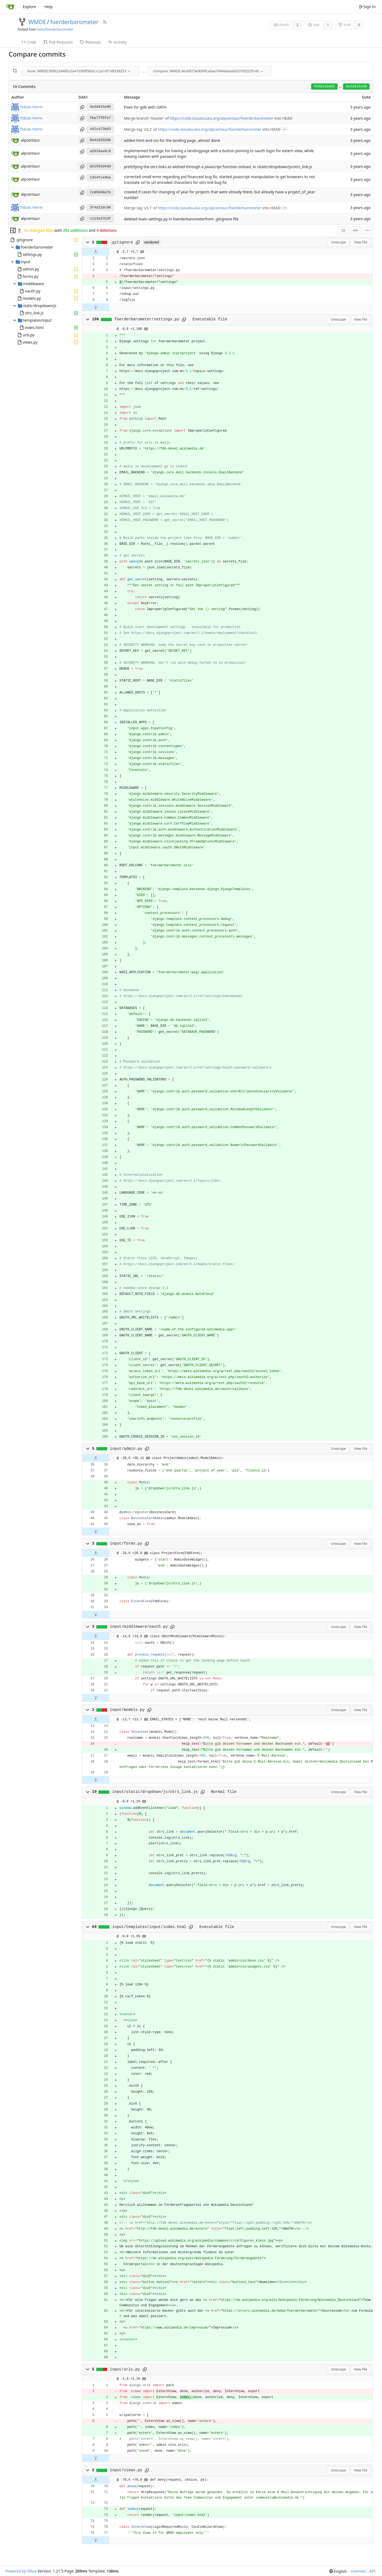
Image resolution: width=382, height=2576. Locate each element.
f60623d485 (324, 86)
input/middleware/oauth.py (139, 1626)
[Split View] (355, 230)
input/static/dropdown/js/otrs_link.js (155, 1792)
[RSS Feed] (104, 21)
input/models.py (127, 1710)
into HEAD (282, 118)
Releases (90, 42)
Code (28, 42)
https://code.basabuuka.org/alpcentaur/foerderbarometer (222, 118)
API (372, 2571)
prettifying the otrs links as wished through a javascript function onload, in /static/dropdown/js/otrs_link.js (218, 166)
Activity (117, 42)
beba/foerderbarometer (55, 29)
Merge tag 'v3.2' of (141, 129)
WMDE (37, 22)
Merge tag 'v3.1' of (141, 207)
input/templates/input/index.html (149, 1927)
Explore (29, 6)
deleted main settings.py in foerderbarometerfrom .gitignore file (181, 219)
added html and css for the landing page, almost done (172, 140)
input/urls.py (125, 2369)
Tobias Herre (31, 106)
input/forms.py (126, 1543)
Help (48, 6)
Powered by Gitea (21, 2571)
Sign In (367, 6)
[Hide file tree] (13, 230)
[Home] (10, 7)
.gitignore (121, 242)
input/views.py (126, 2470)
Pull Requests (58, 42)
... (143, 71)
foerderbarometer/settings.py (146, 319)
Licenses (358, 2571)
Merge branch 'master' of (147, 118)
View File (360, 242)
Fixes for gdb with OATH (145, 107)
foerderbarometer (74, 22)
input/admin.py (126, 1449)
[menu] (129, 71)
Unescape (338, 242)
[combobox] (81, 71)
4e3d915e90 (356, 86)
